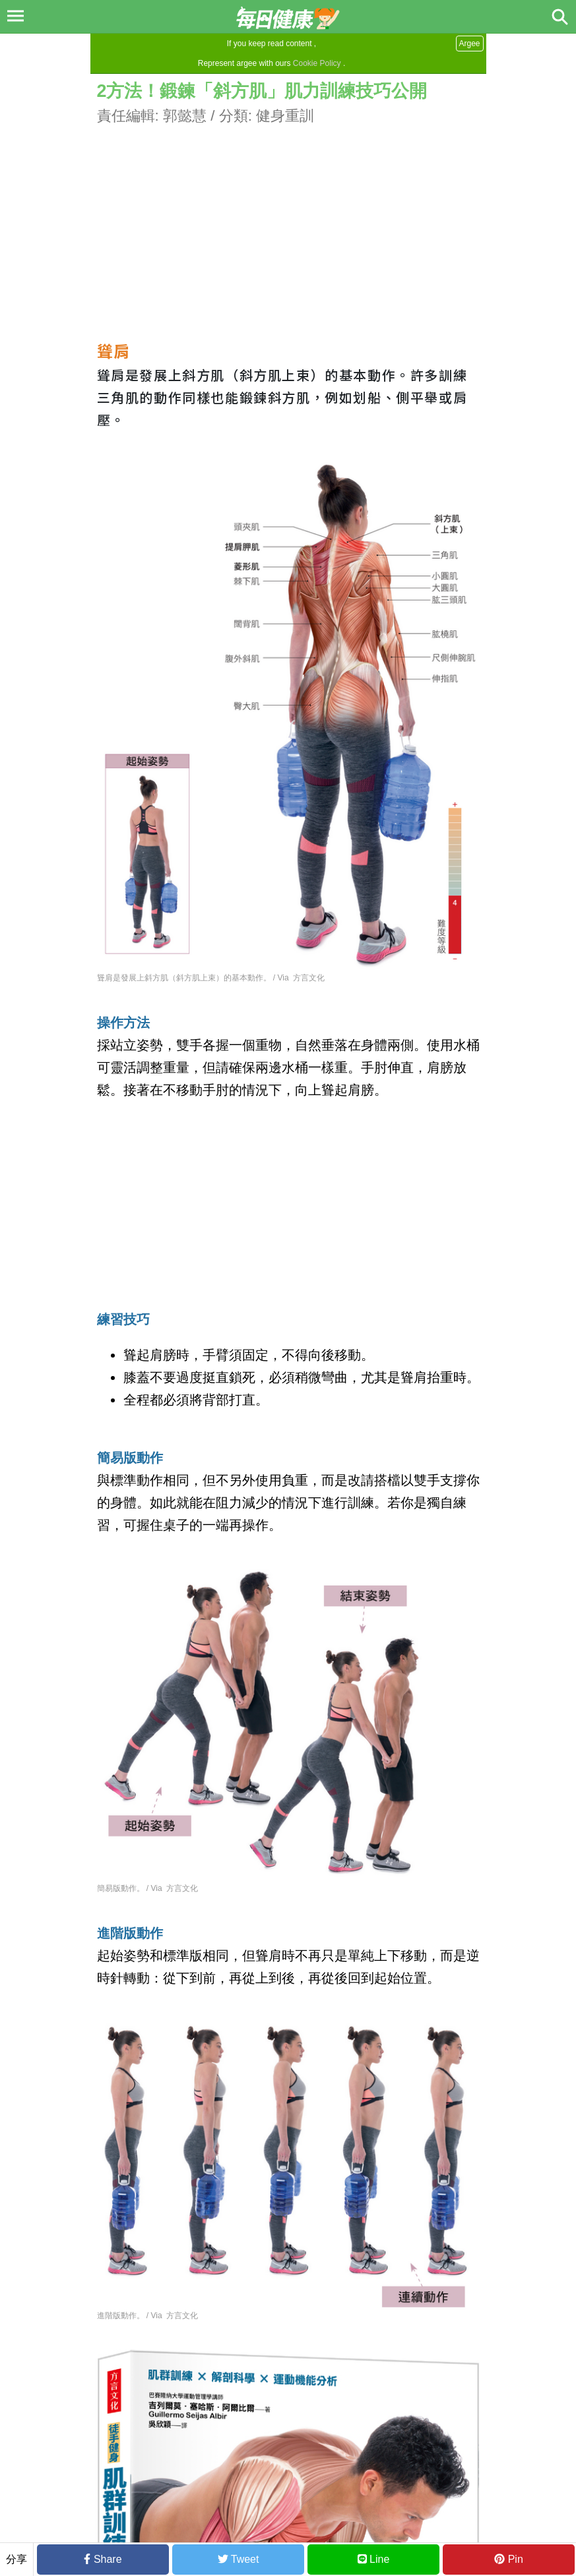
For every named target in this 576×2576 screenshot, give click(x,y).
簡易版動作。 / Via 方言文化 (148, 1888)
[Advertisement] (288, 219)
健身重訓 (285, 115)
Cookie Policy (317, 63)
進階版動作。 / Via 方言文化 (148, 2316)
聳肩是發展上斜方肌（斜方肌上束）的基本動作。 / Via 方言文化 (211, 978)
